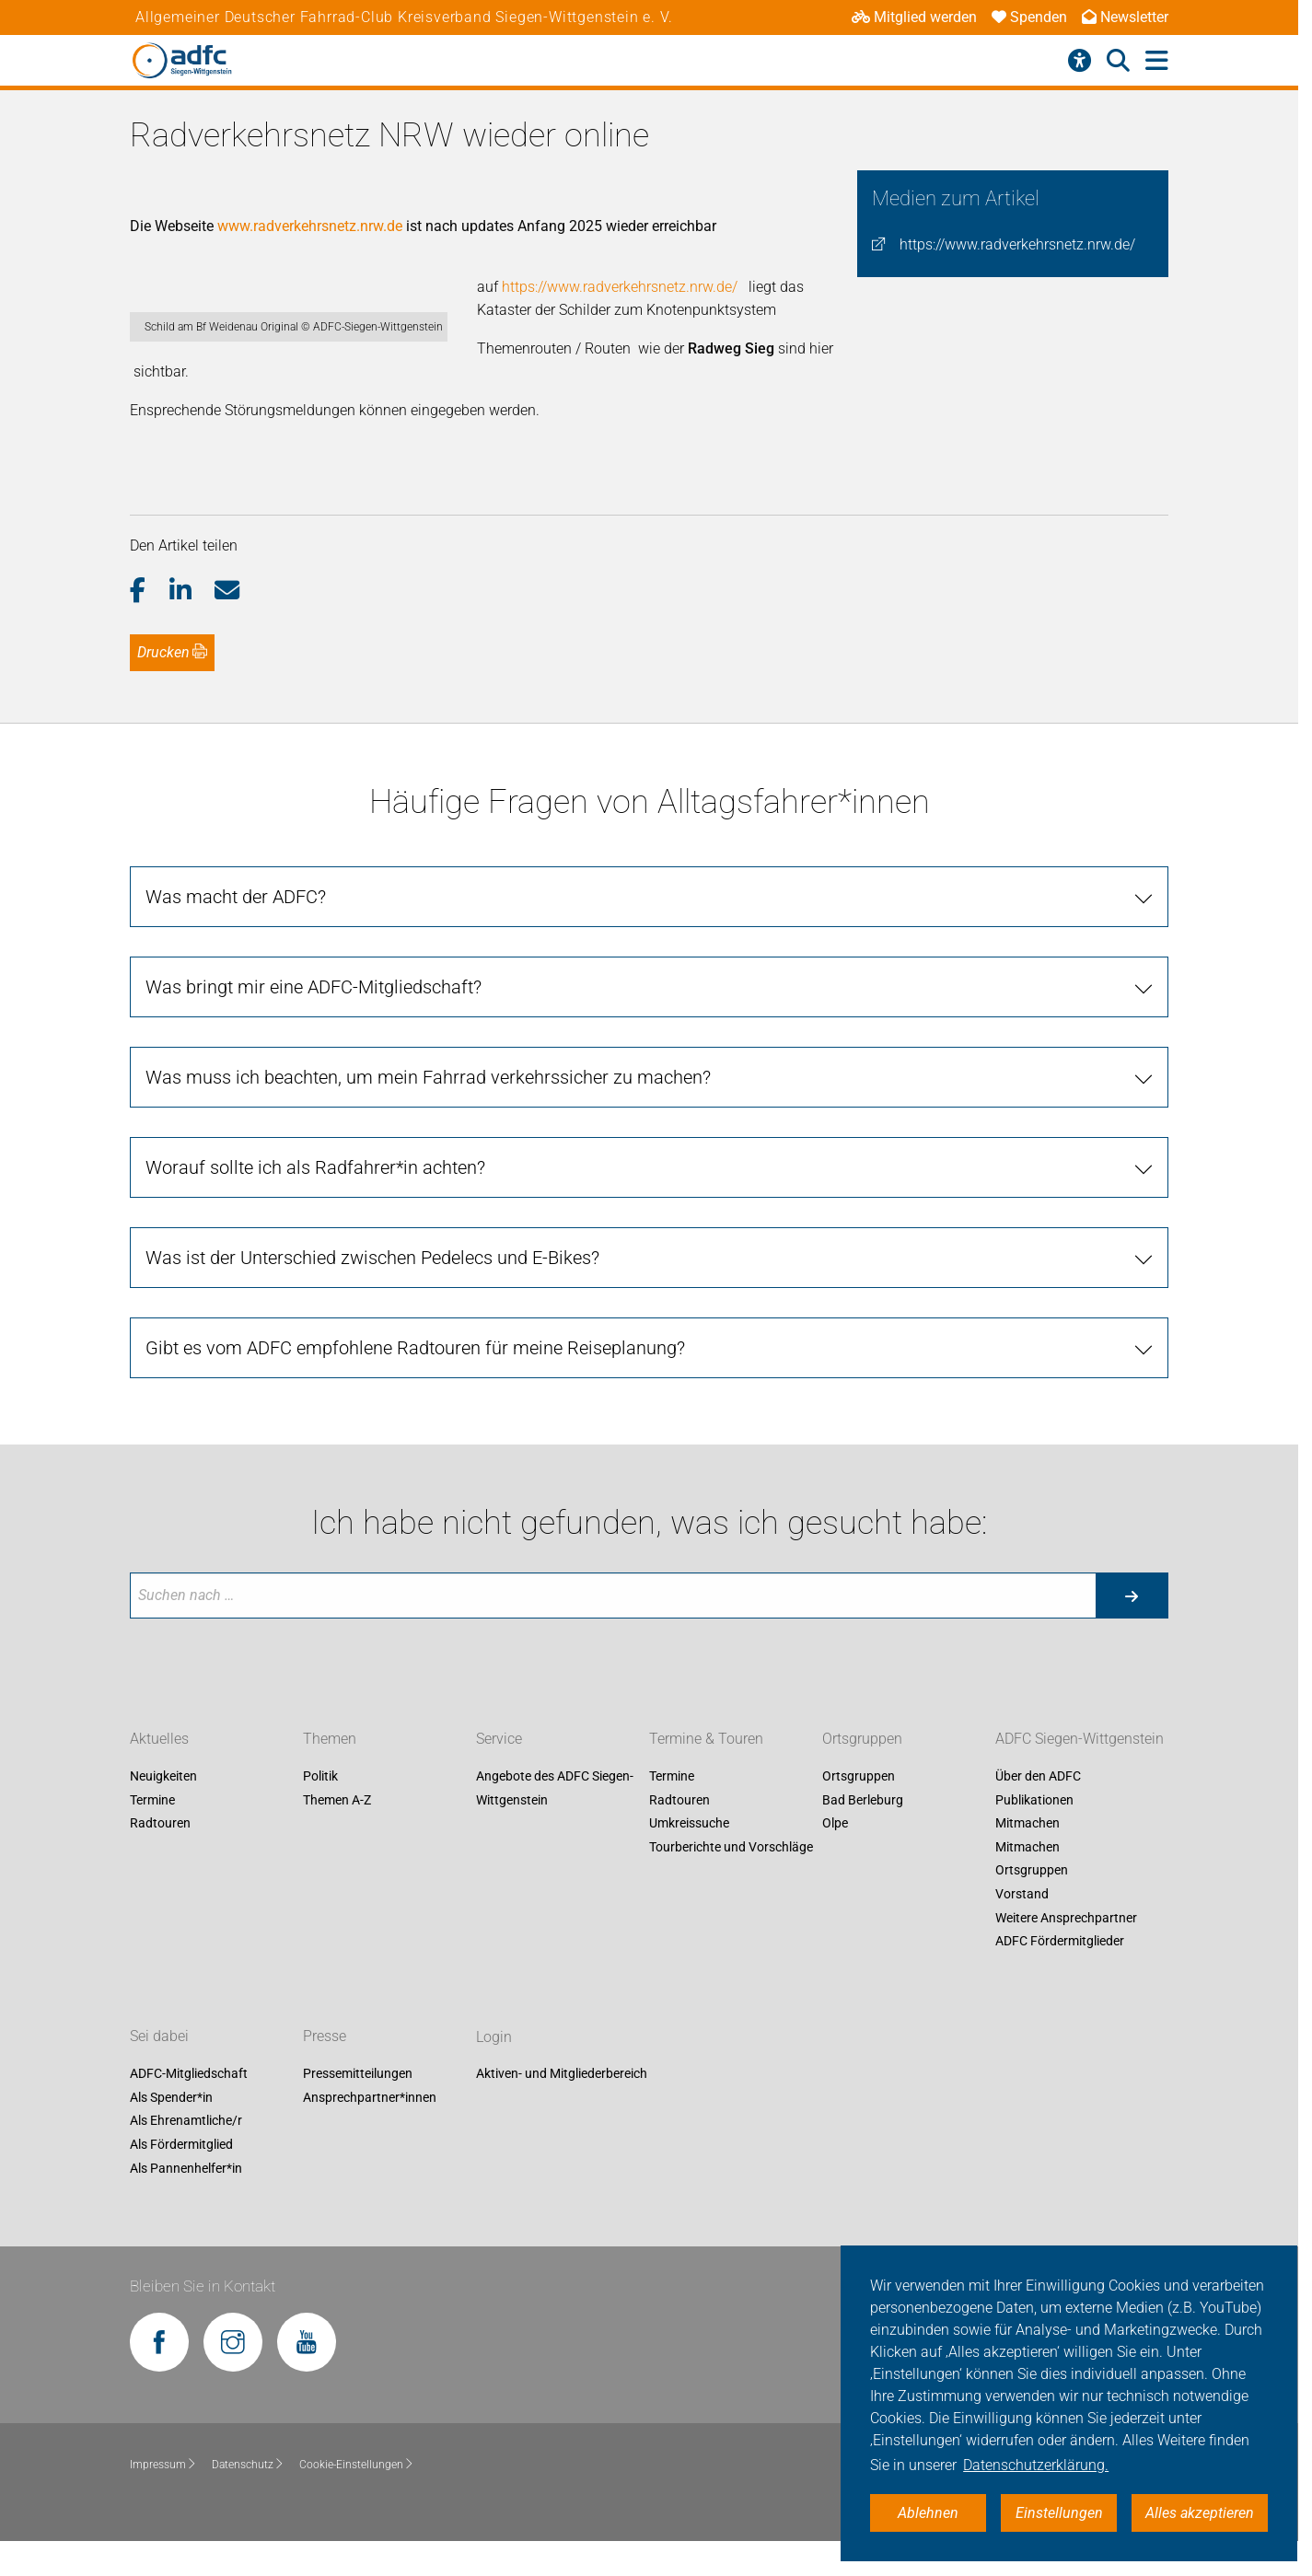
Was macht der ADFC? (235, 929)
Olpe (835, 1856)
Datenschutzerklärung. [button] (1036, 2465)
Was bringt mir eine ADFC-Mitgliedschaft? (313, 1019)
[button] (149, 623)
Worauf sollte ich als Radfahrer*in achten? (315, 1200)
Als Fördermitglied (181, 2176)
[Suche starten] (1131, 1628)
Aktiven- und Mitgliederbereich (561, 2106)
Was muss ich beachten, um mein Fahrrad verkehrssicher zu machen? (428, 1109)
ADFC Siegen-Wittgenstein (1079, 1772)
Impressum (163, 2496)
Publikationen (1034, 1832)
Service (499, 1772)
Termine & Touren (706, 1772)
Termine (152, 1832)
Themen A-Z (337, 1832)
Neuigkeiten (163, 1809)
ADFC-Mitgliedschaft (189, 2106)
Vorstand (1022, 1927)
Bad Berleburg (862, 1832)
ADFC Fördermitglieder (1059, 1974)
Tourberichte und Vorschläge (731, 1879)
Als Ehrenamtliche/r (186, 2153)
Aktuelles (159, 1772)
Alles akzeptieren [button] (1199, 2513)
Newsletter (1125, 17)
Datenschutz (248, 2496)
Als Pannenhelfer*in (186, 2200)
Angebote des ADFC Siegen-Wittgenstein (554, 1821)
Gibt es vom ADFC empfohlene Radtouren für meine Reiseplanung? (415, 1380)
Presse (324, 2069)
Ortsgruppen (862, 1772)
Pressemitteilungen (357, 2106)
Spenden (1029, 17)
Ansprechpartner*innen (369, 2129)
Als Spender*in (171, 2129)
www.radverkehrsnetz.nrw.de (309, 226)
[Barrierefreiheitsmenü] (1079, 61)
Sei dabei (159, 2069)
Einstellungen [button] (1059, 2513)
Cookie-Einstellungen (356, 2496)
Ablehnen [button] (928, 2513)
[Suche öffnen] (1118, 61)
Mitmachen (1027, 1856)
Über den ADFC (1038, 1809)
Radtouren (160, 1856)
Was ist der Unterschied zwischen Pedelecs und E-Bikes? (372, 1290)
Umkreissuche (689, 1856)
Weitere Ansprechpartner (1066, 1950)
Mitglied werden (914, 17)
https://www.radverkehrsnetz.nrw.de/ (1017, 244)
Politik (320, 1809)
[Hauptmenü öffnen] (1156, 61)
